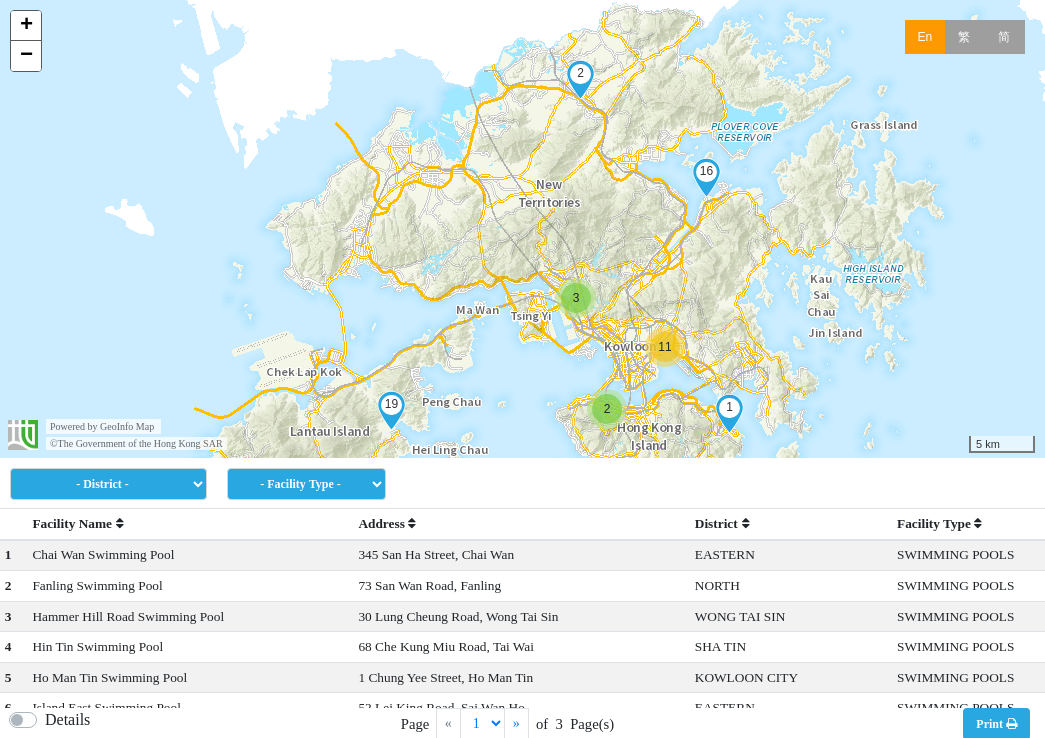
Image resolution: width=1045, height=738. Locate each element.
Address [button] (387, 523)
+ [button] (26, 26)
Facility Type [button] (939, 523)
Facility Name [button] (77, 523)
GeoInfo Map (127, 426)
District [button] (722, 523)
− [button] (26, 56)
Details (67, 719)
